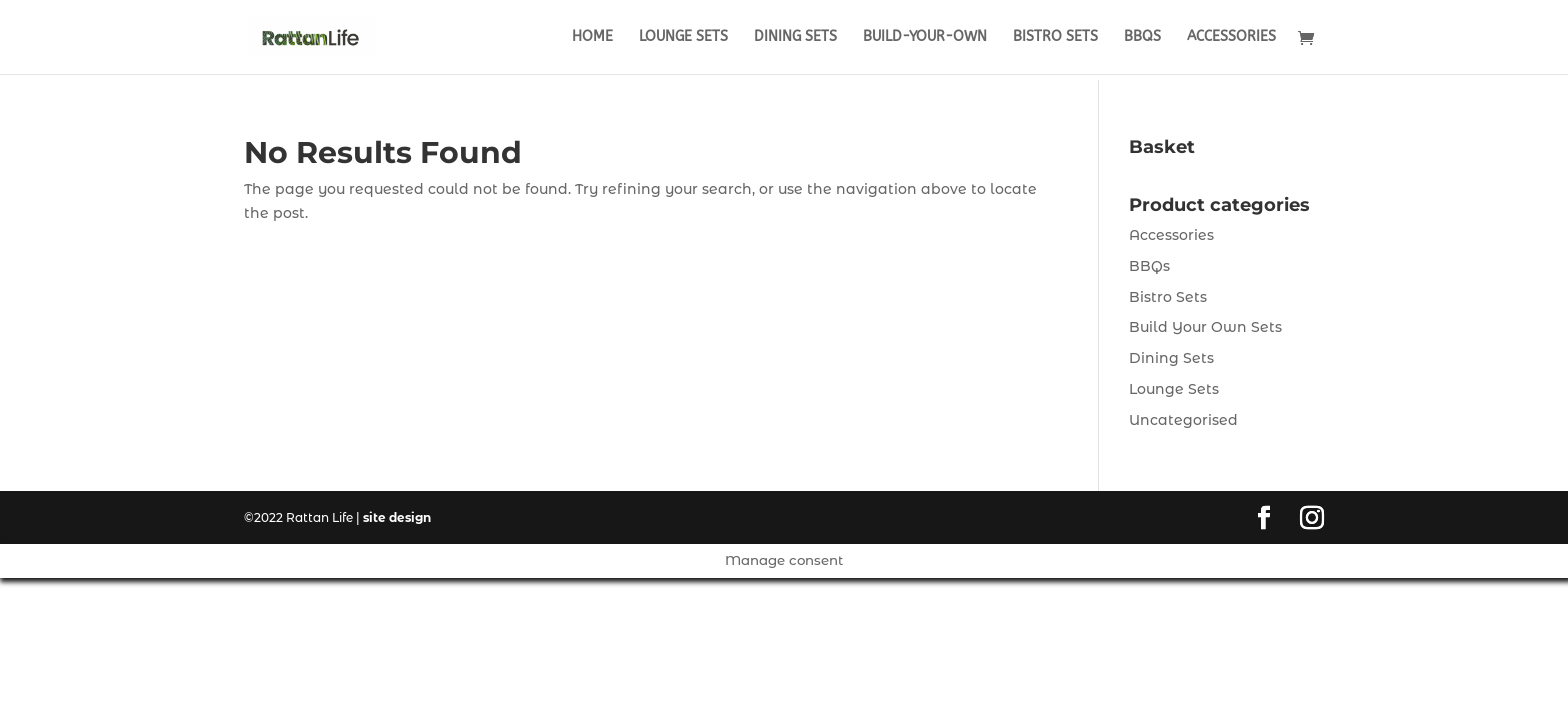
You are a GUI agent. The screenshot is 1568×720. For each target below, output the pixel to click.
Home (592, 37)
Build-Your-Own (925, 37)
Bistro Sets (1055, 37)
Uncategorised (1183, 420)
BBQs (1142, 37)
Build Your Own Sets (1205, 327)
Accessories (1231, 37)
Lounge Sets (683, 37)
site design (397, 517)
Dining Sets (795, 37)
